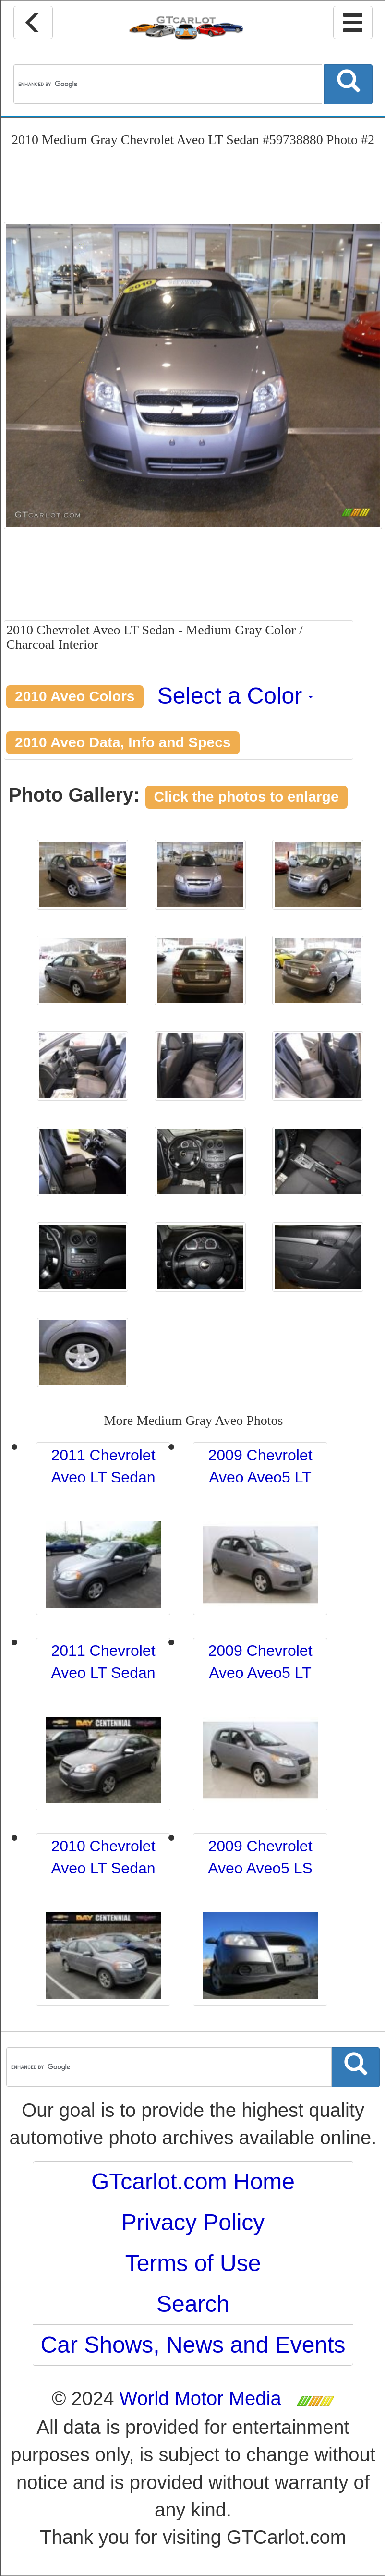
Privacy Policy (193, 2222)
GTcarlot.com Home (193, 2181)
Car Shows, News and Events (193, 2344)
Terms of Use (193, 2263)
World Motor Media (200, 2398)
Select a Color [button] (235, 695)
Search (192, 2304)
